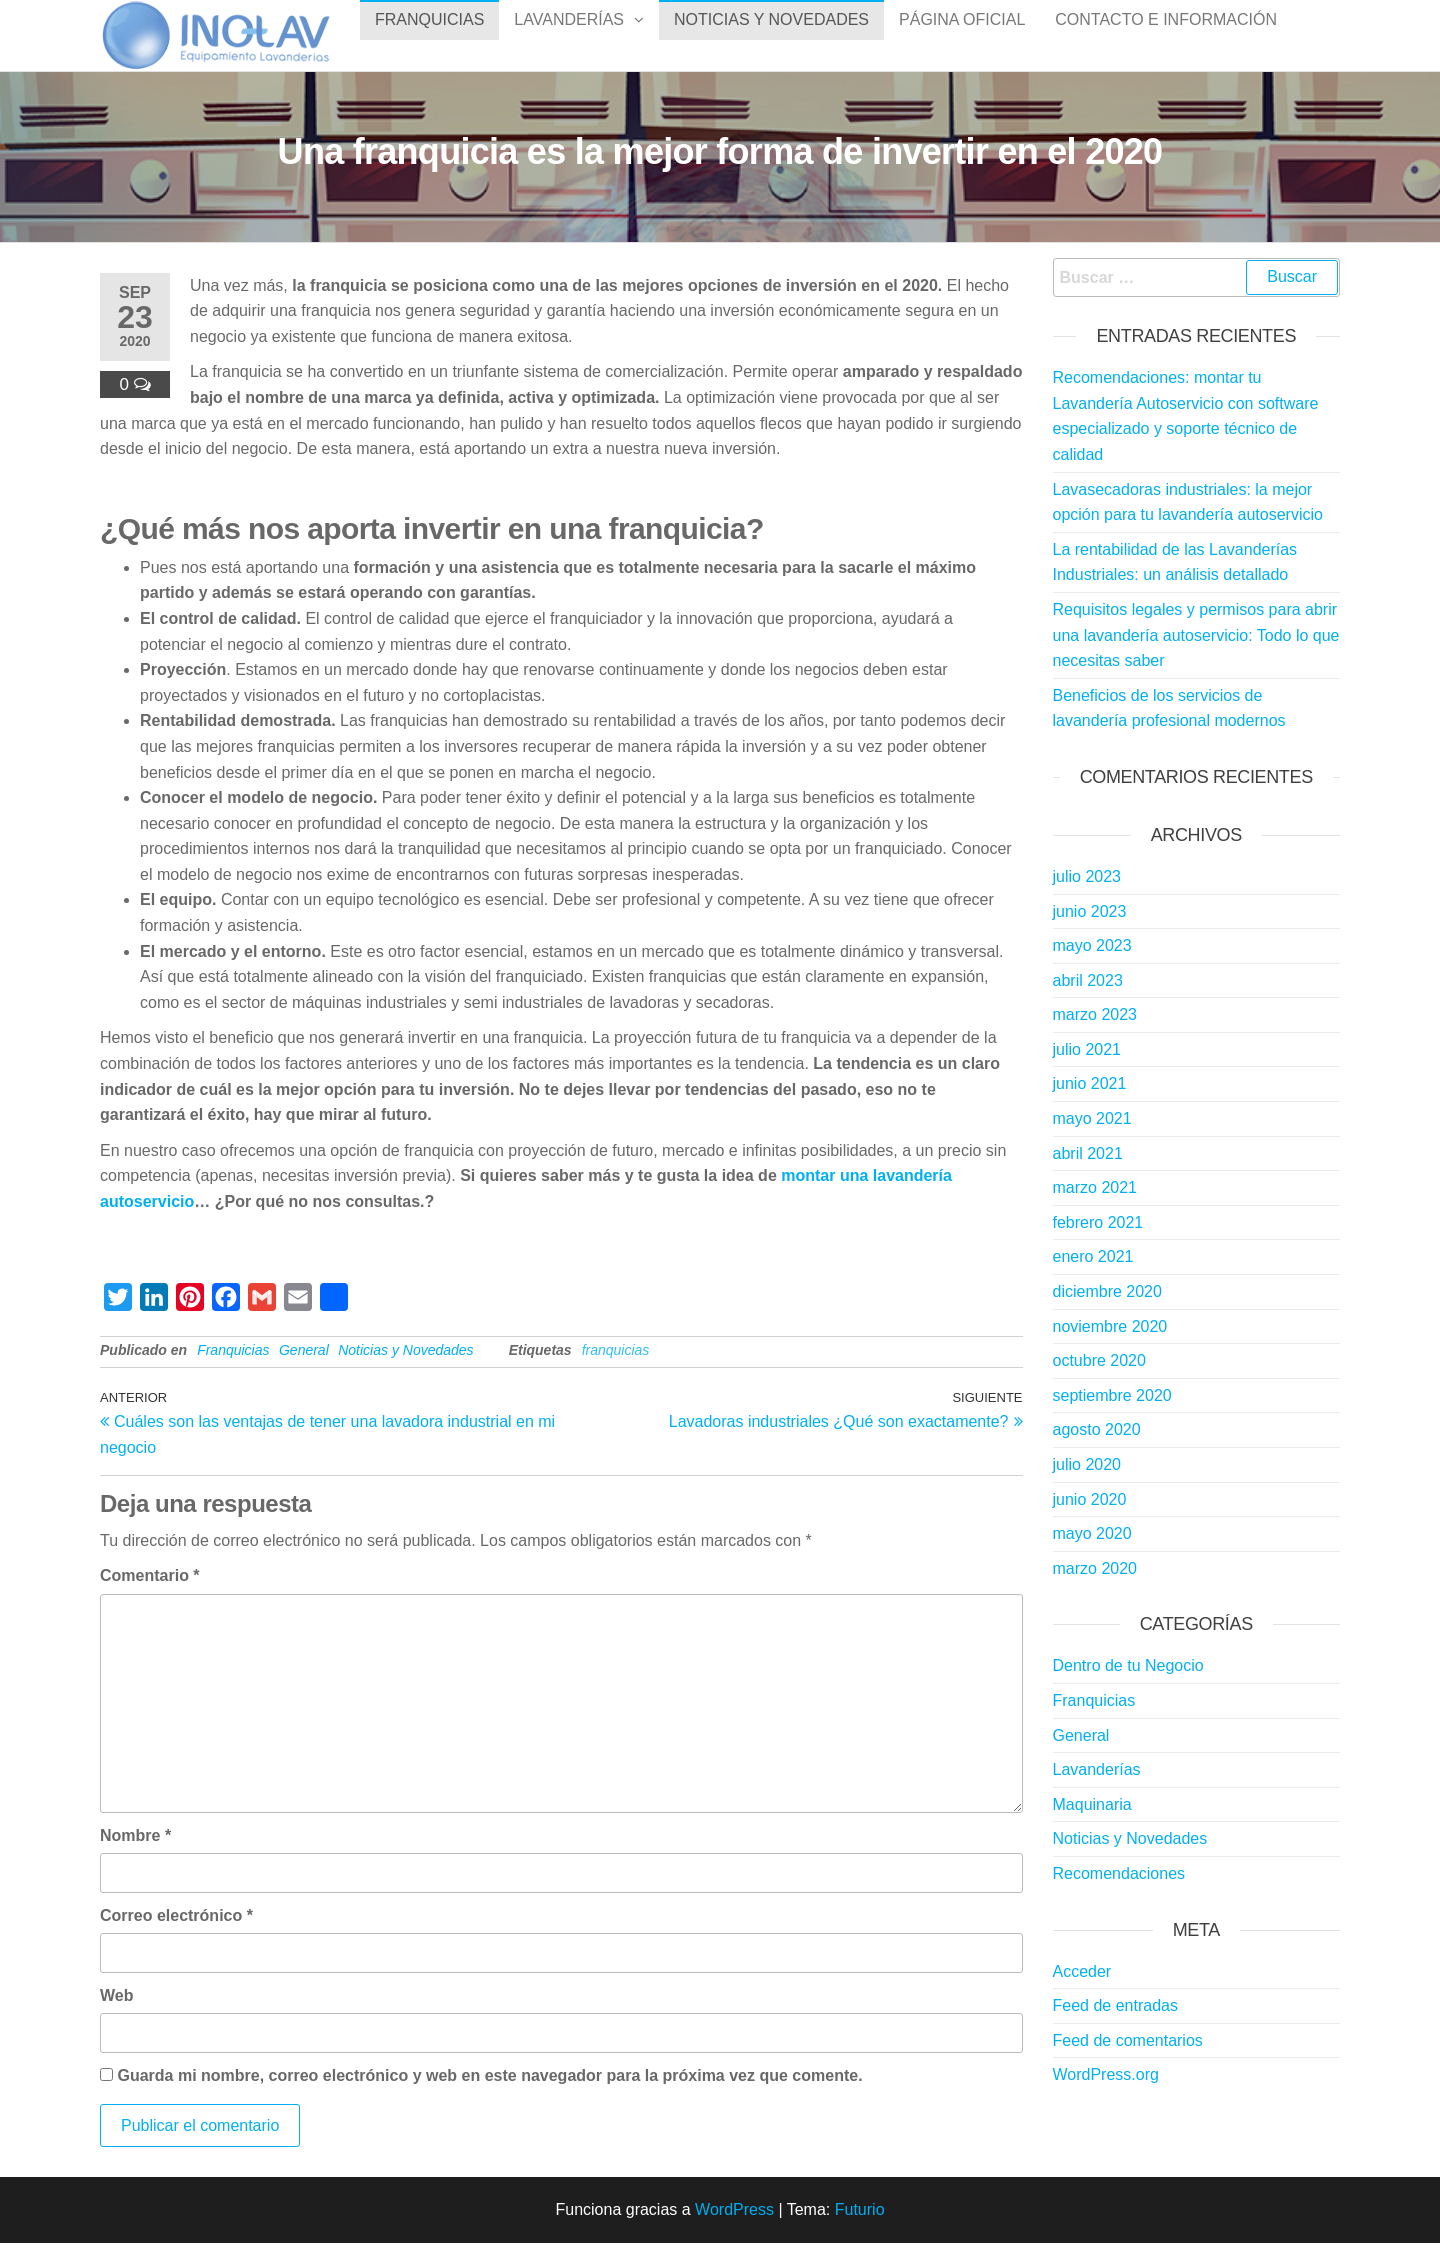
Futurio (860, 2218)
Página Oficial (962, 39)
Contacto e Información (1166, 39)
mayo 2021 (1092, 1127)
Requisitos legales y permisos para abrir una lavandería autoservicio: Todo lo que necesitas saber (1196, 644)
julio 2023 (1087, 885)
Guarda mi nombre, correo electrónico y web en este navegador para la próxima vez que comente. (489, 2084)
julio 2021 (1087, 1058)
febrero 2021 (1098, 1231)
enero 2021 (1093, 1265)
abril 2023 (1088, 989)
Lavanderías (569, 39)
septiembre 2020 (1112, 1404)
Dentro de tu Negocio (1128, 1674)
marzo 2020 (1095, 1577)
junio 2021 (1090, 1092)
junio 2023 (1090, 920)
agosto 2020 (1097, 1438)
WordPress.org (1106, 2083)
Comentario (150, 1584)
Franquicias (429, 39)
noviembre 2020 (1110, 1335)
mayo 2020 (1092, 1542)
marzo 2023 (1095, 1023)
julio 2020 (1087, 1473)
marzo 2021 (1095, 1196)
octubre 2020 (1099, 1369)
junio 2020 (1090, 1508)
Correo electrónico (176, 1924)
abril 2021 (1088, 1162)
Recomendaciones (1119, 1882)
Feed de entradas (1115, 2014)
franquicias (616, 1359)
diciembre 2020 (1107, 1300)
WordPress (734, 2218)
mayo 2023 (1092, 954)
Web (116, 2004)
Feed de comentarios (1128, 2049)
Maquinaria (1092, 1813)
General (304, 1359)
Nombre (135, 1844)
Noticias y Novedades (771, 39)
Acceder (1082, 1980)
